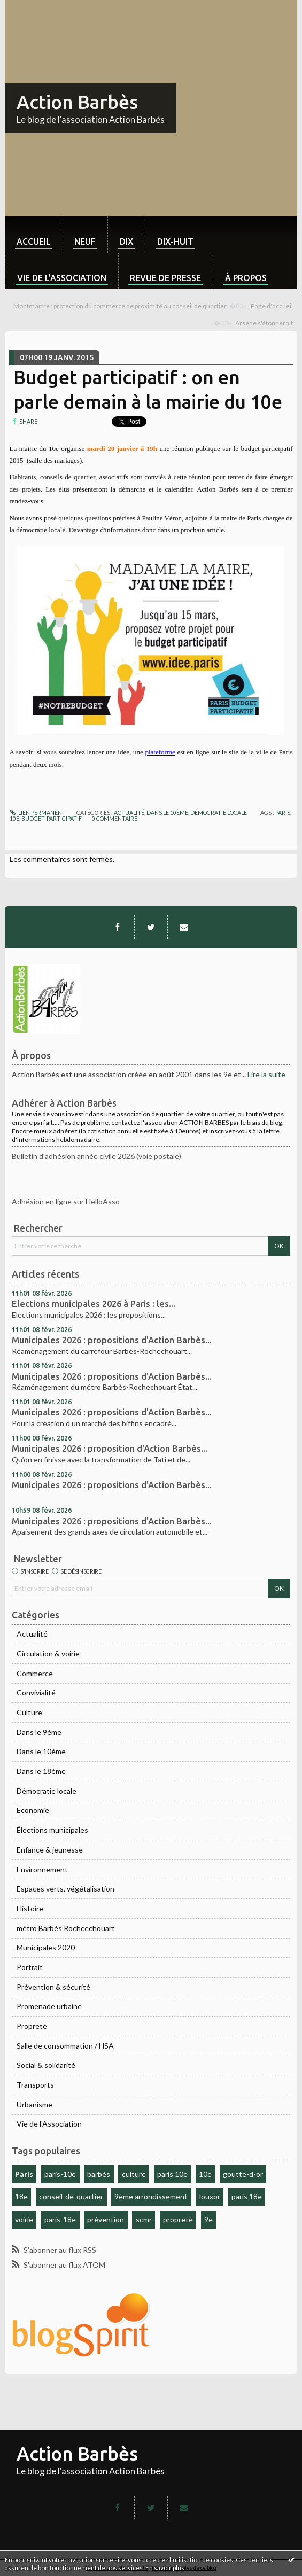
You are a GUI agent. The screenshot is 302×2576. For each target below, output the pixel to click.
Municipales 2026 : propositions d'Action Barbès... (112, 1340)
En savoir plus (164, 2568)
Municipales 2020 (46, 1947)
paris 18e (246, 2196)
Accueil (34, 241)
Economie (33, 1810)
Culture (29, 1712)
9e (208, 2219)
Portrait (30, 1967)
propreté (178, 2219)
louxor (209, 2196)
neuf (85, 241)
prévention (105, 2219)
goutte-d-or (243, 2173)
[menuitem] (34, 234)
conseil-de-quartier (71, 2196)
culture (134, 2173)
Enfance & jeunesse (50, 1849)
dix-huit (175, 241)
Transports (35, 2084)
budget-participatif (51, 818)
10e (205, 2173)
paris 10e (172, 2173)
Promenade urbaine (49, 2006)
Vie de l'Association (49, 2123)
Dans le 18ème (41, 1771)
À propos (246, 278)
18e (21, 2196)
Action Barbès (77, 102)
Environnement (42, 1869)
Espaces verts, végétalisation (65, 1888)
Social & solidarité (46, 2064)
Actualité (32, 1633)
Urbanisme (34, 2104)
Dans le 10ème (41, 1751)
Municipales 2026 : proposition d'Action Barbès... (109, 1448)
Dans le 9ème (39, 1732)
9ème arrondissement (151, 2196)
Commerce (35, 1673)
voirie (24, 2219)
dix (126, 241)
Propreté (32, 2025)
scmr (144, 2219)
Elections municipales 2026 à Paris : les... (93, 1304)
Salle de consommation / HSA (65, 2045)
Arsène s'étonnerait (264, 323)
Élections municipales (52, 1829)
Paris (24, 2173)
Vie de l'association (61, 278)
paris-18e (60, 2219)
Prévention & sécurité (53, 1986)
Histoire (30, 1908)
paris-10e (60, 2173)
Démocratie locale (46, 1790)
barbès (98, 2173)
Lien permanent (38, 813)
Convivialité (36, 1692)
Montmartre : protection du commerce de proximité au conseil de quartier (120, 306)
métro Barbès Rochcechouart (66, 1928)
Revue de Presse (165, 278)
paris (282, 813)
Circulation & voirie (48, 1653)
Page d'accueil (272, 306)
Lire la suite (266, 1074)
